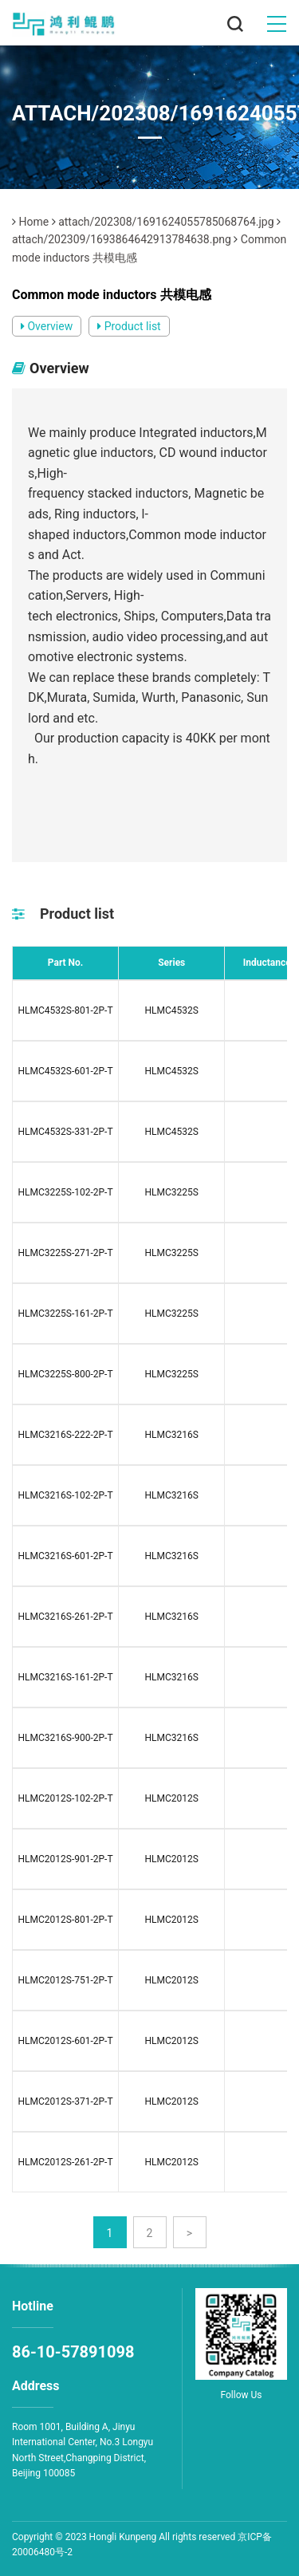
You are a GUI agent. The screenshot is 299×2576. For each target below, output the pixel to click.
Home (33, 221)
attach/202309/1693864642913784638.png (121, 239)
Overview (47, 326)
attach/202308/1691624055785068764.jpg (165, 221)
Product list (129, 326)
